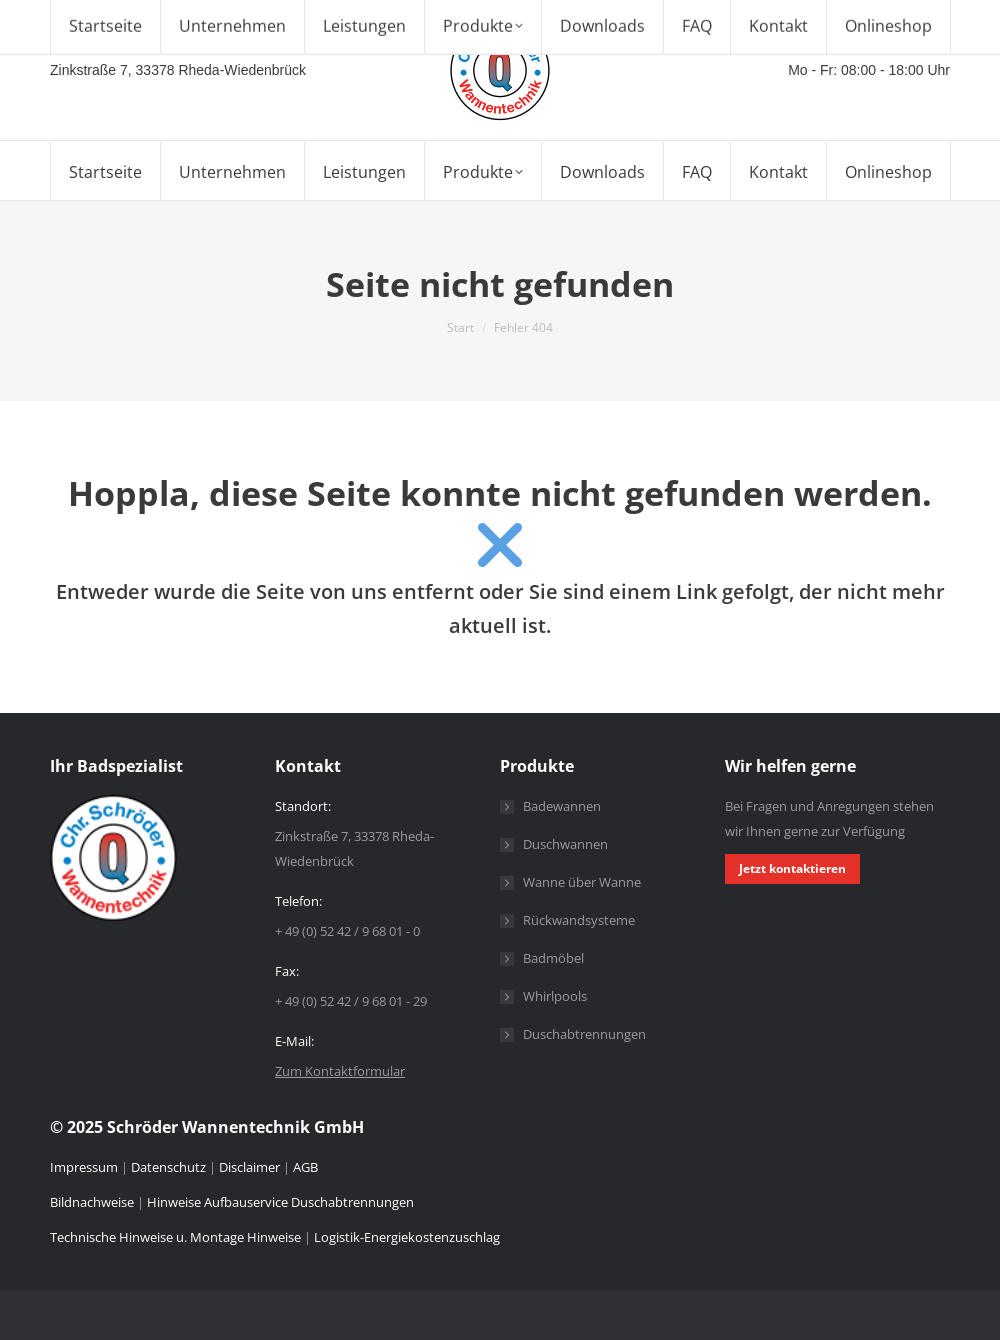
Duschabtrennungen (584, 1034)
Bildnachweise (92, 1202)
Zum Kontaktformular (340, 1071)
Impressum (85, 1167)
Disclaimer (249, 1167)
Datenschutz (168, 1167)
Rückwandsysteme (579, 920)
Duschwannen (565, 844)
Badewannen (562, 806)
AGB (305, 1167)
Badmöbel (553, 958)
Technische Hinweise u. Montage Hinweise (177, 1237)
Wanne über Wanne (582, 882)
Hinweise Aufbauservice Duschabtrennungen (280, 1202)
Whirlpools (555, 996)
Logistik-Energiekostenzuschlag (407, 1237)
